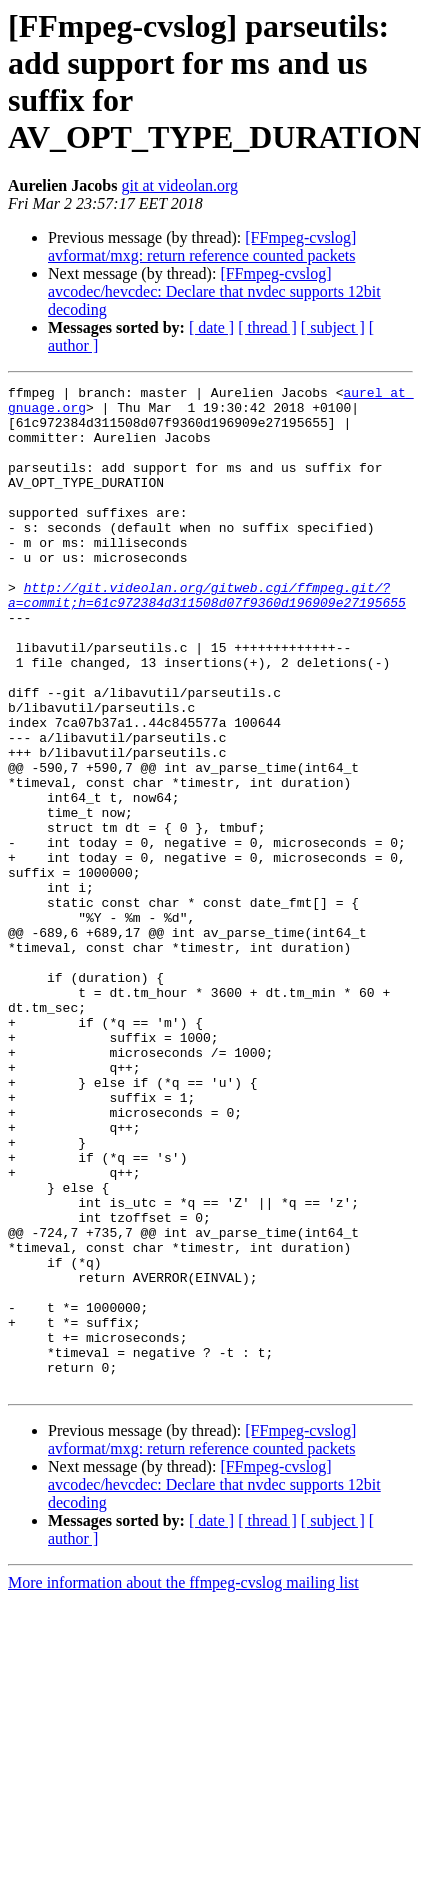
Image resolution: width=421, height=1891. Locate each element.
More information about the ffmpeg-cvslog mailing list (183, 1783)
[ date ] (211, 327)
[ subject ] (333, 327)
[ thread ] (267, 327)
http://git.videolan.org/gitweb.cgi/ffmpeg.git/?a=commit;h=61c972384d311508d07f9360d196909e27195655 (207, 638)
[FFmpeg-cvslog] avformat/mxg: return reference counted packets (202, 246)
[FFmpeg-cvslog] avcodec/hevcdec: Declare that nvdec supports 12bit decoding (214, 291)
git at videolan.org (179, 185)
